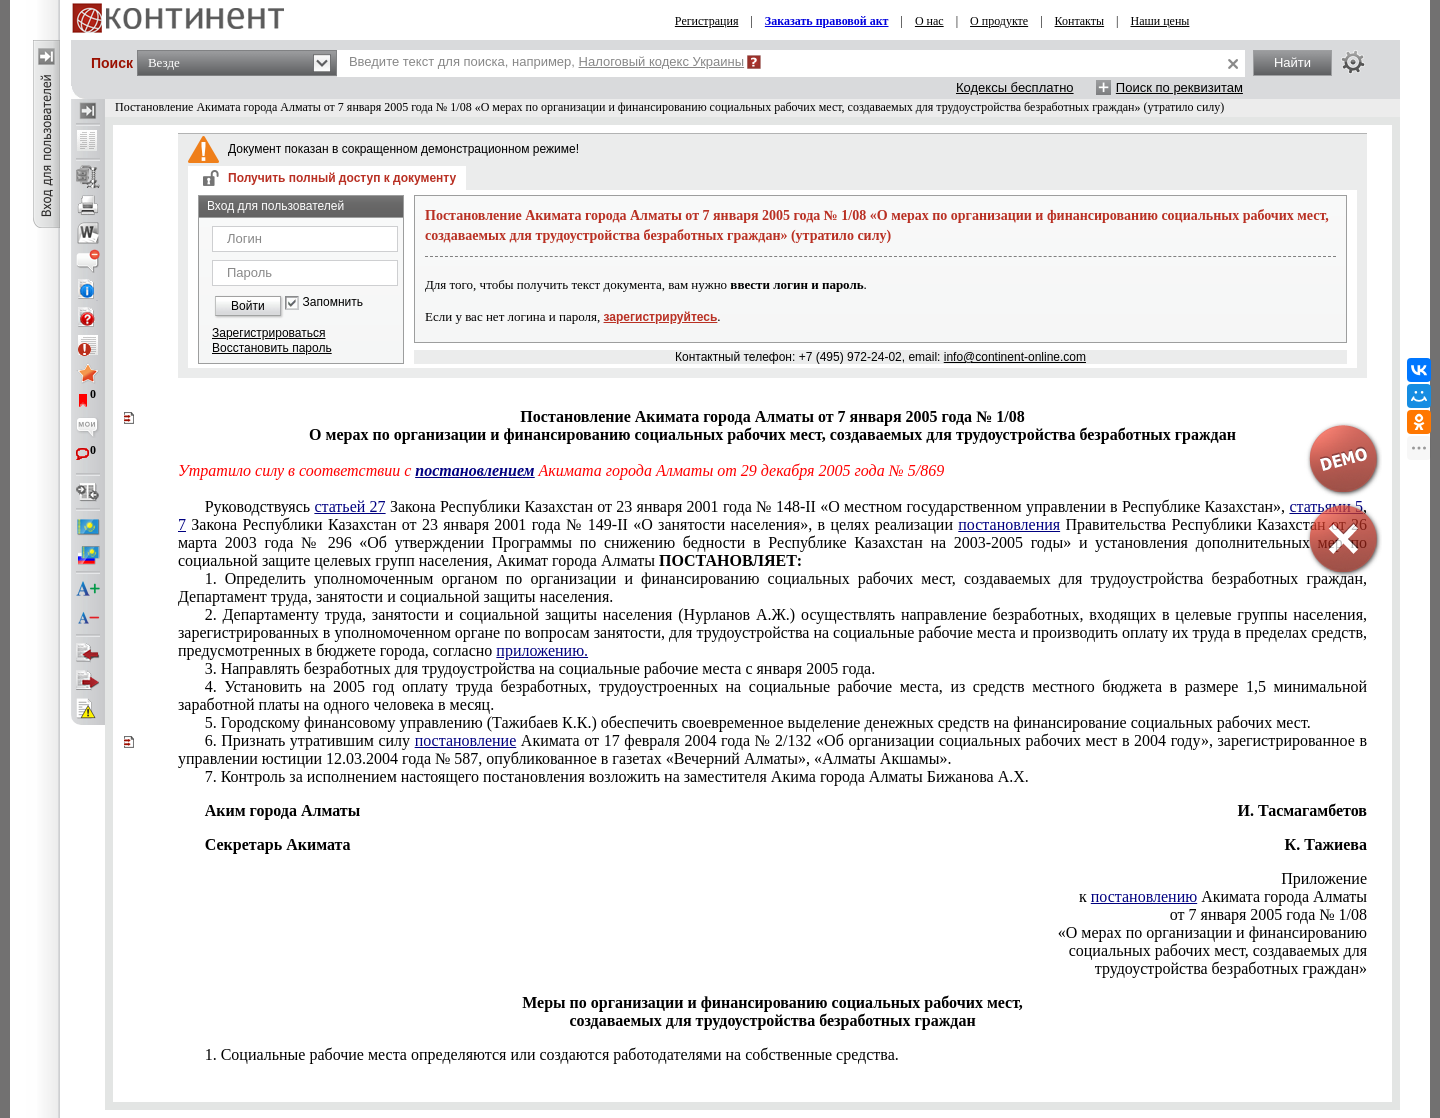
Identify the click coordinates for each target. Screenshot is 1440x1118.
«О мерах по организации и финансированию (1212, 932)
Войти (248, 306)
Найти (1292, 62)
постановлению (1144, 896)
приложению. (542, 650)
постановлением (474, 470)
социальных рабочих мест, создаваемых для (1218, 950)
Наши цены (1160, 21)
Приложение (1324, 878)
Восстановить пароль (272, 348)
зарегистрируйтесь (661, 317)
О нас (929, 21)
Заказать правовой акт (827, 21)
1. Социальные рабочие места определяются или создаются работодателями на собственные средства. (552, 1054)
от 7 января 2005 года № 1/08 (1268, 914)
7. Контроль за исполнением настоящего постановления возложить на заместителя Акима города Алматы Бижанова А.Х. (617, 776)
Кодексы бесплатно (1015, 87)
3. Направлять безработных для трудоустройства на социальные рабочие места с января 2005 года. (540, 668)
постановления (1009, 524)
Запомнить (333, 302)
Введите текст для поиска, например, (546, 61)
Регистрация (707, 21)
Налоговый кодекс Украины (662, 61)
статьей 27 (349, 506)
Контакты (1080, 21)
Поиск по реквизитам (1179, 87)
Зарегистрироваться (268, 333)
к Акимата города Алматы (1223, 896)
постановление (466, 740)
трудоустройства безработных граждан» (1231, 968)
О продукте (999, 21)
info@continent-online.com (1015, 357)
